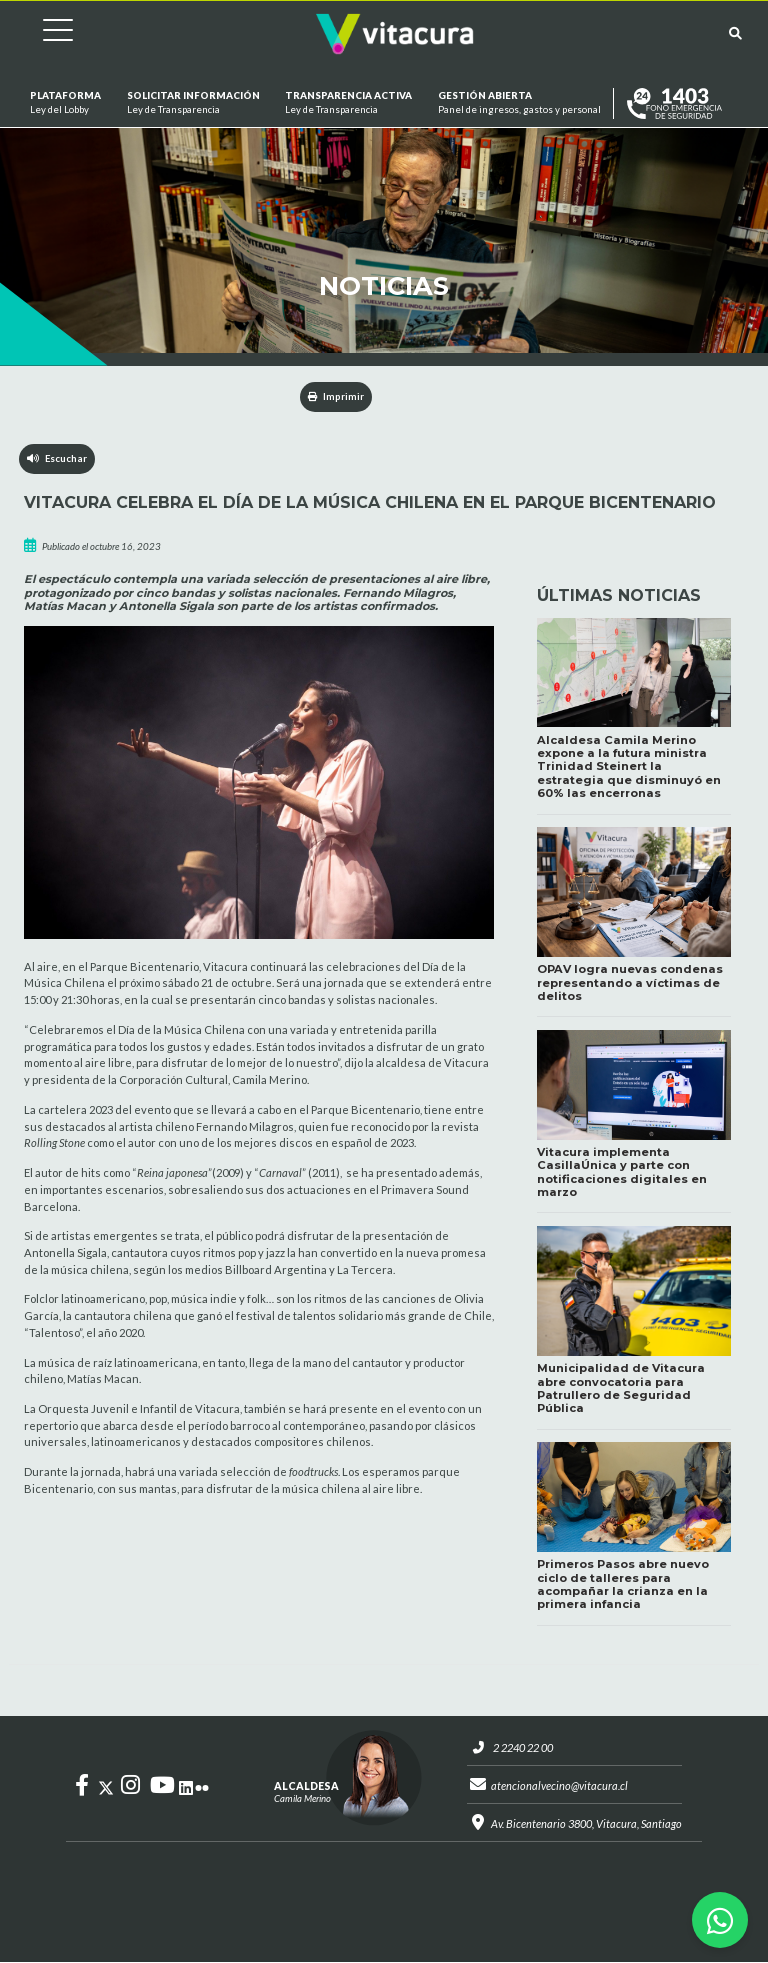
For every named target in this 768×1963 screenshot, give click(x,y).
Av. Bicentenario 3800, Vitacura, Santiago (586, 1824)
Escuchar (57, 458)
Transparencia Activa (348, 103)
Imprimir (336, 396)
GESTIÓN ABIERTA (519, 103)
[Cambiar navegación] (43, 33)
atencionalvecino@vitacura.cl (559, 1785)
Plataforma (65, 103)
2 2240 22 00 (523, 1747)
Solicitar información (192, 103)
